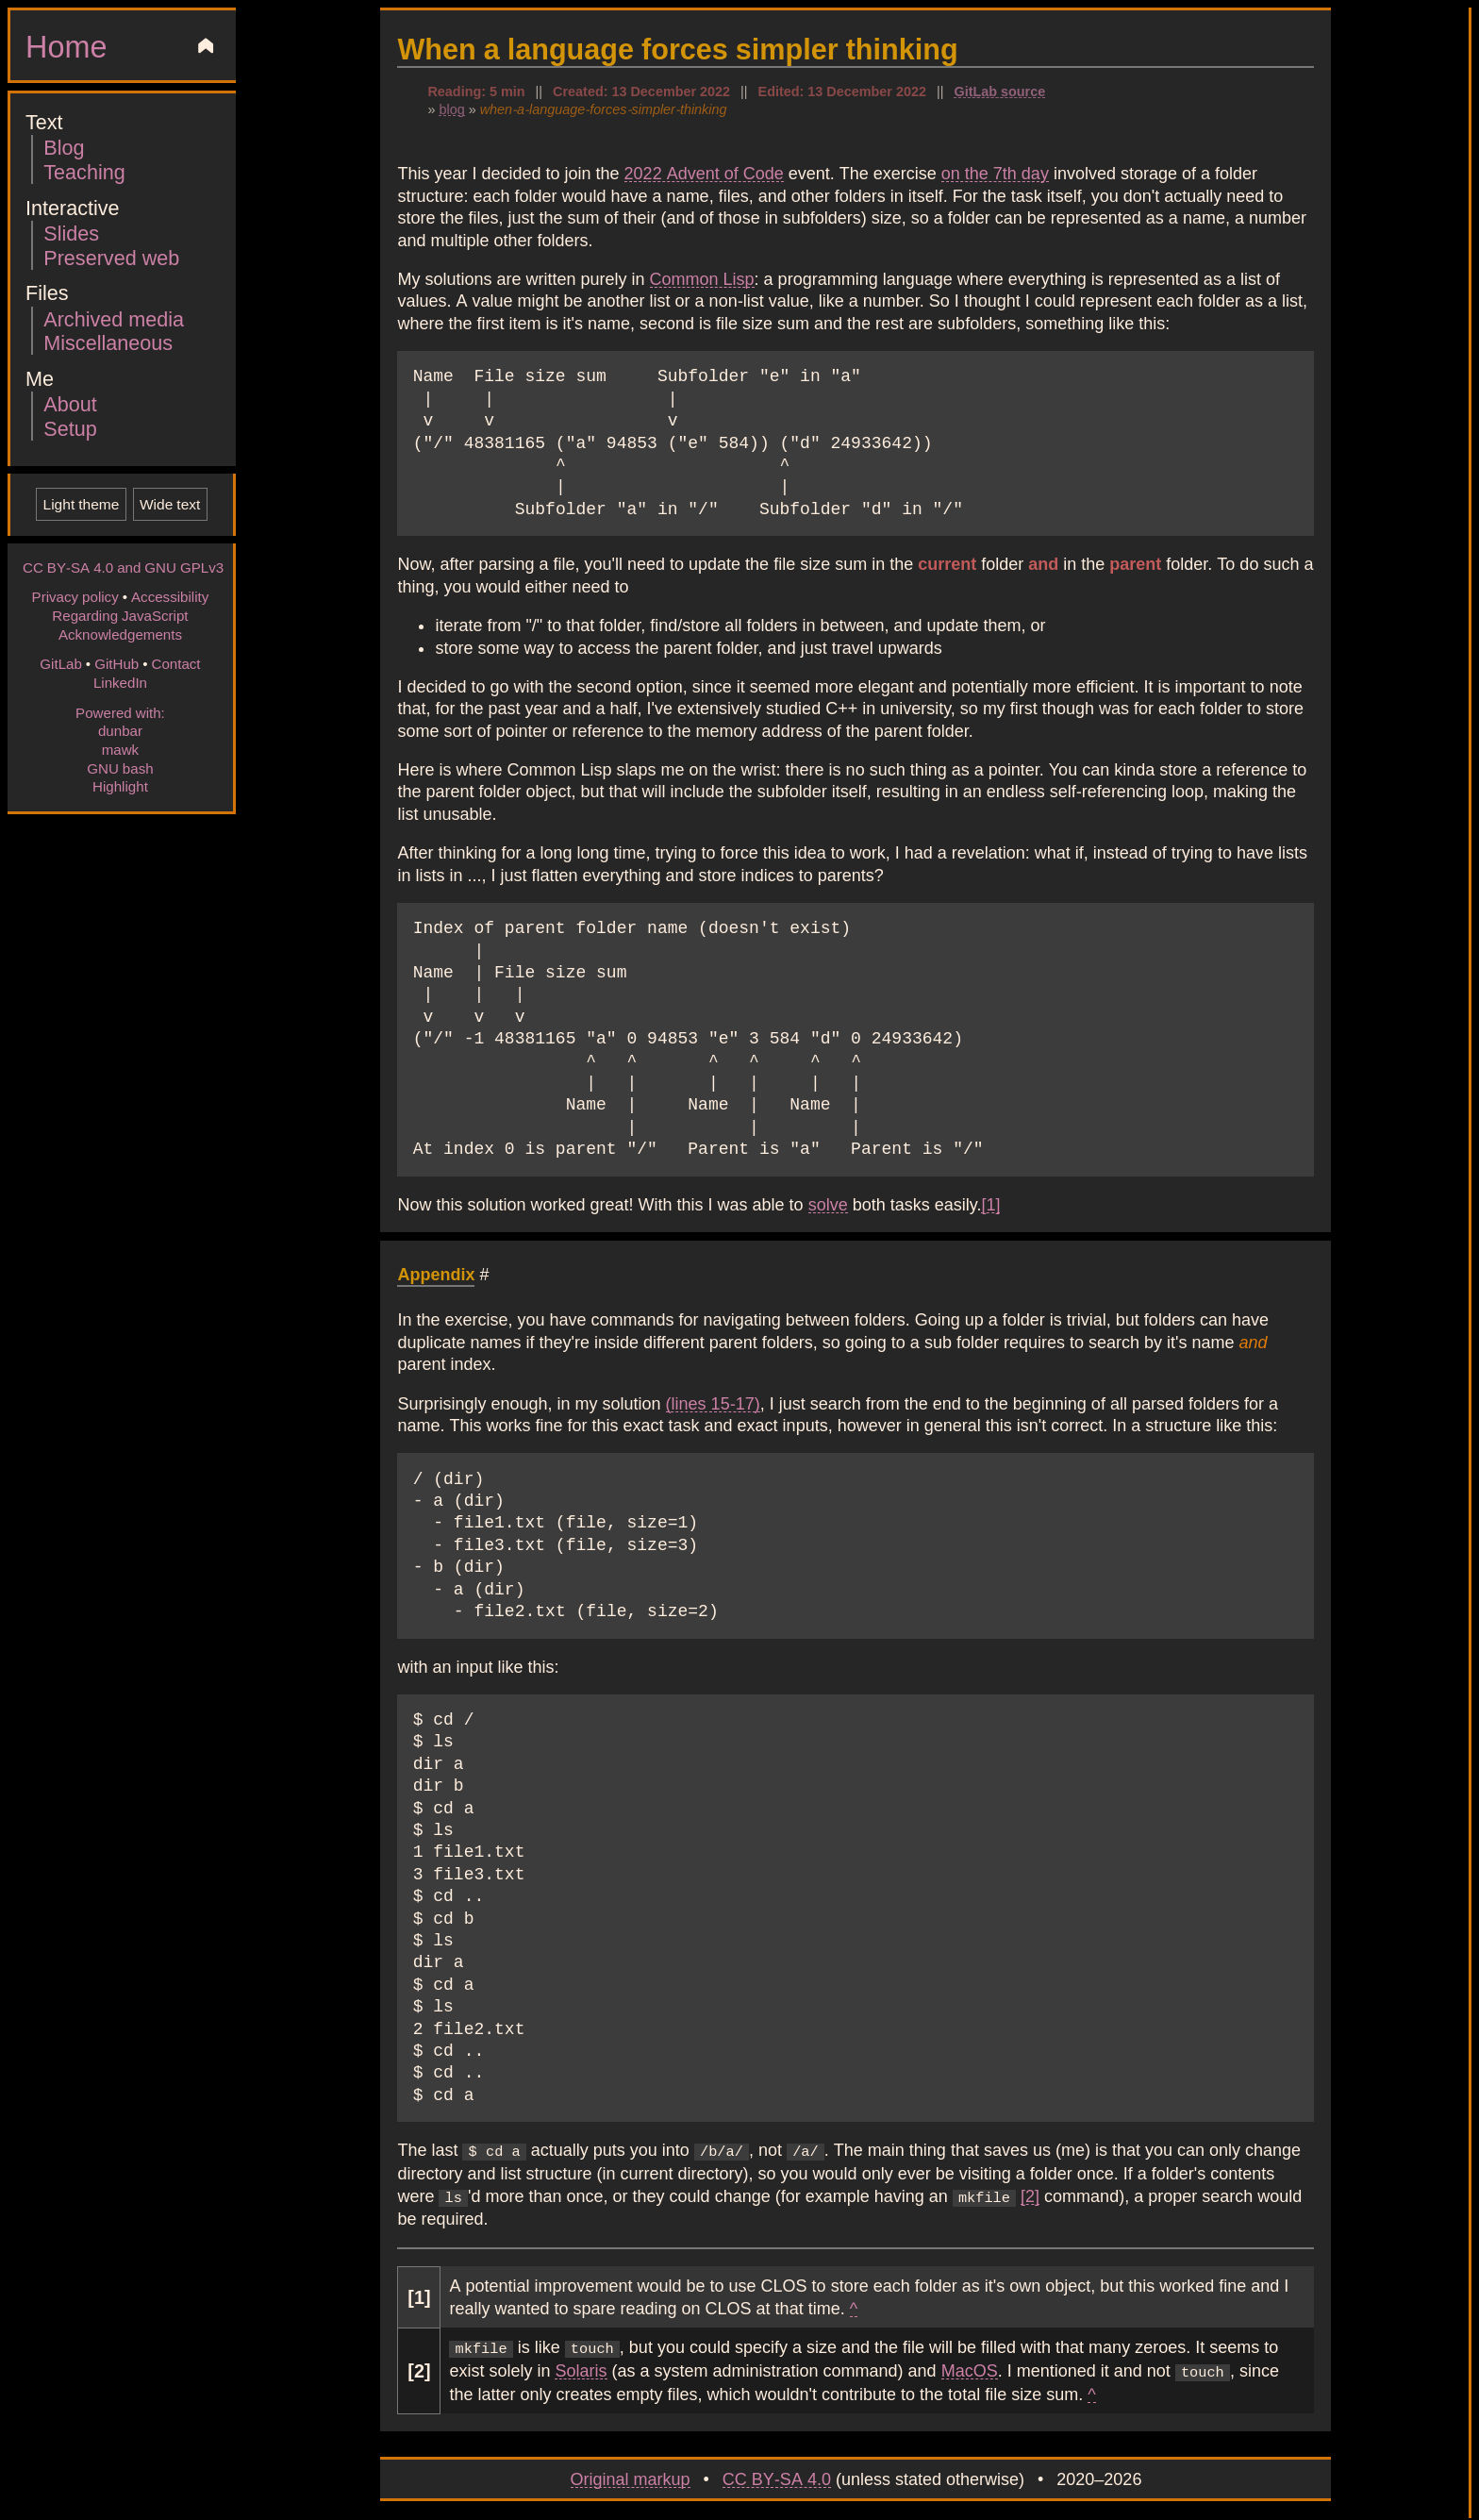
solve (828, 1203)
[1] (990, 1203)
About (69, 403)
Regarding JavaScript (120, 615)
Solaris (581, 2366)
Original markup (630, 2472)
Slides (71, 232)
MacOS (969, 2366)
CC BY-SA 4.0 (777, 2472)
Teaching (84, 171)
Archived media (113, 318)
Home (66, 45)
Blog (63, 147)
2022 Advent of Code (704, 172)
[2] (1030, 2193)
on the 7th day (995, 172)
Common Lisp (702, 278)
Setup (69, 428)
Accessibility (169, 596)
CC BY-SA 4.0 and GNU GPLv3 (123, 567)
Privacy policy (75, 596)
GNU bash (120, 768)
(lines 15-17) (713, 1402)
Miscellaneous (108, 342)
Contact (175, 663)
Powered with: (120, 712)
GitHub (116, 663)
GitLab (61, 663)
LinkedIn (120, 682)
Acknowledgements (120, 634)
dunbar (120, 730)
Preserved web (111, 257)
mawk (120, 749)
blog (451, 108)
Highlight (120, 785)
